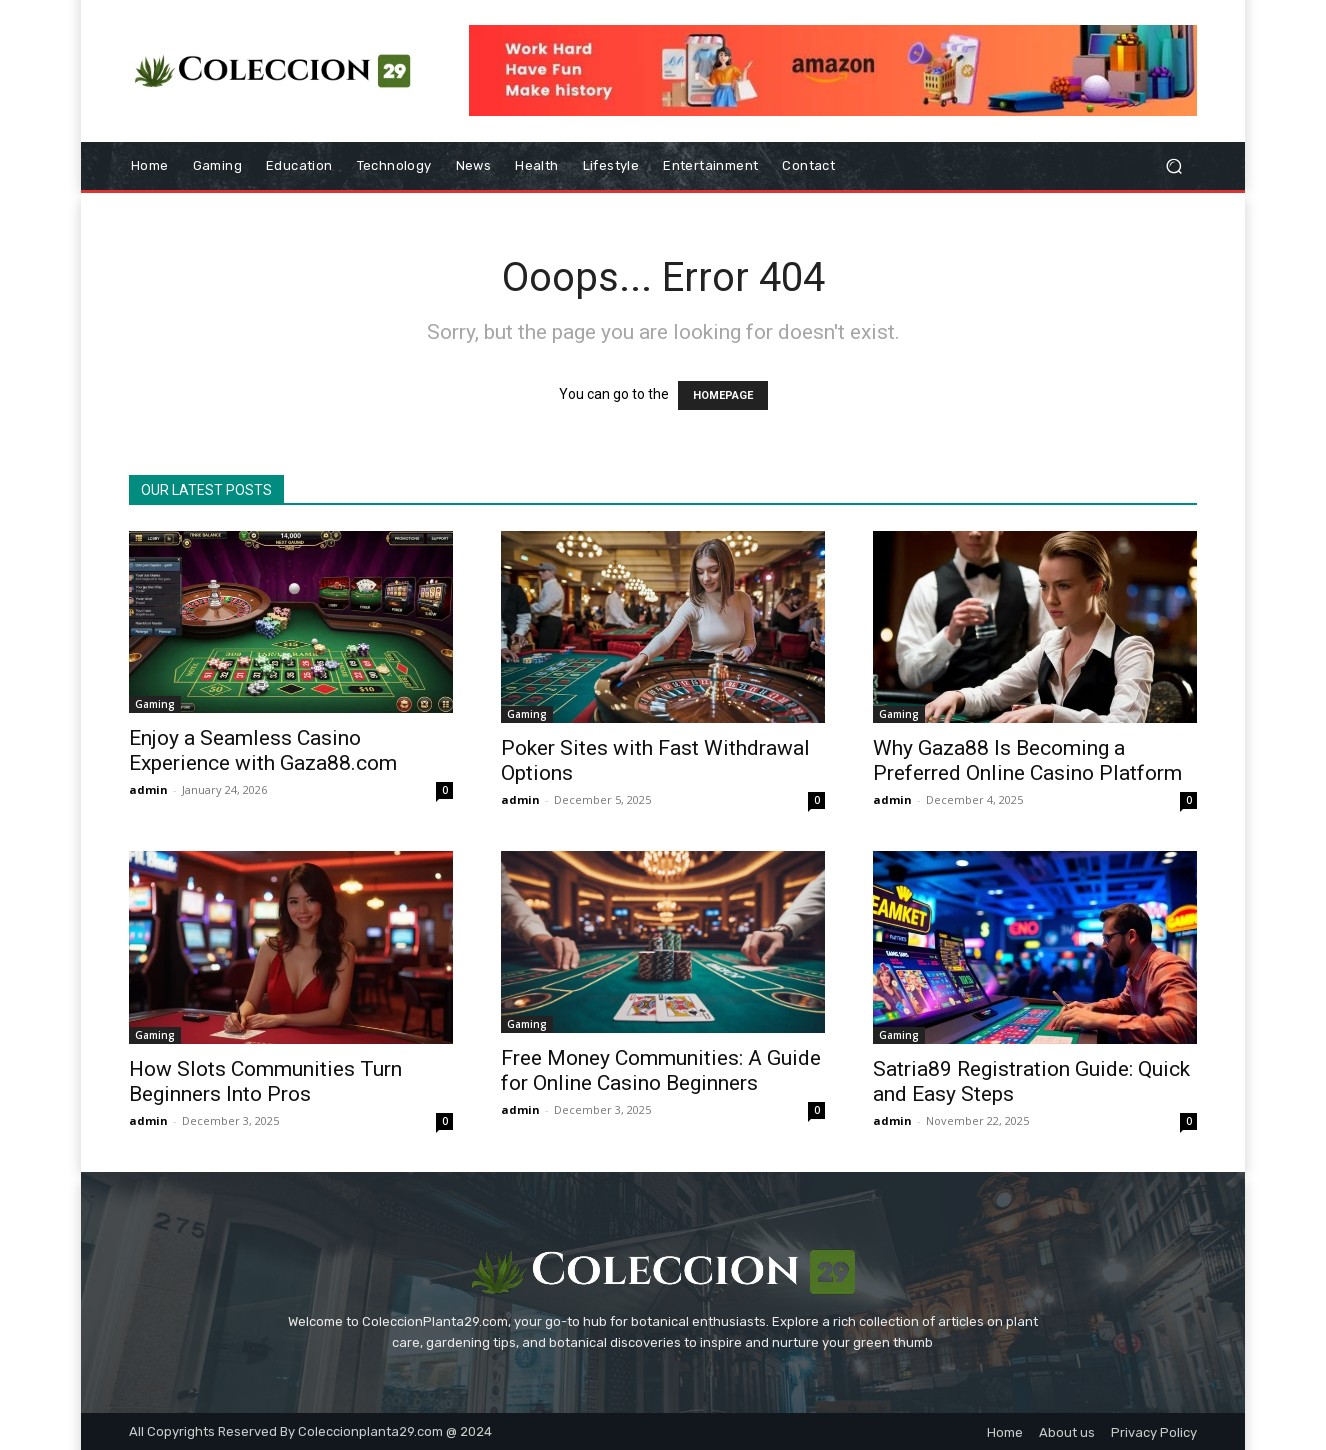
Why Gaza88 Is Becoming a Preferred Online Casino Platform (1027, 760)
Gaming (155, 704)
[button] (1173, 166)
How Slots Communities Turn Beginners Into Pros (265, 1081)
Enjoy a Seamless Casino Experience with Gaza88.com (263, 750)
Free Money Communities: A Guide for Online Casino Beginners (661, 1070)
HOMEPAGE (723, 395)
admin (148, 789)
